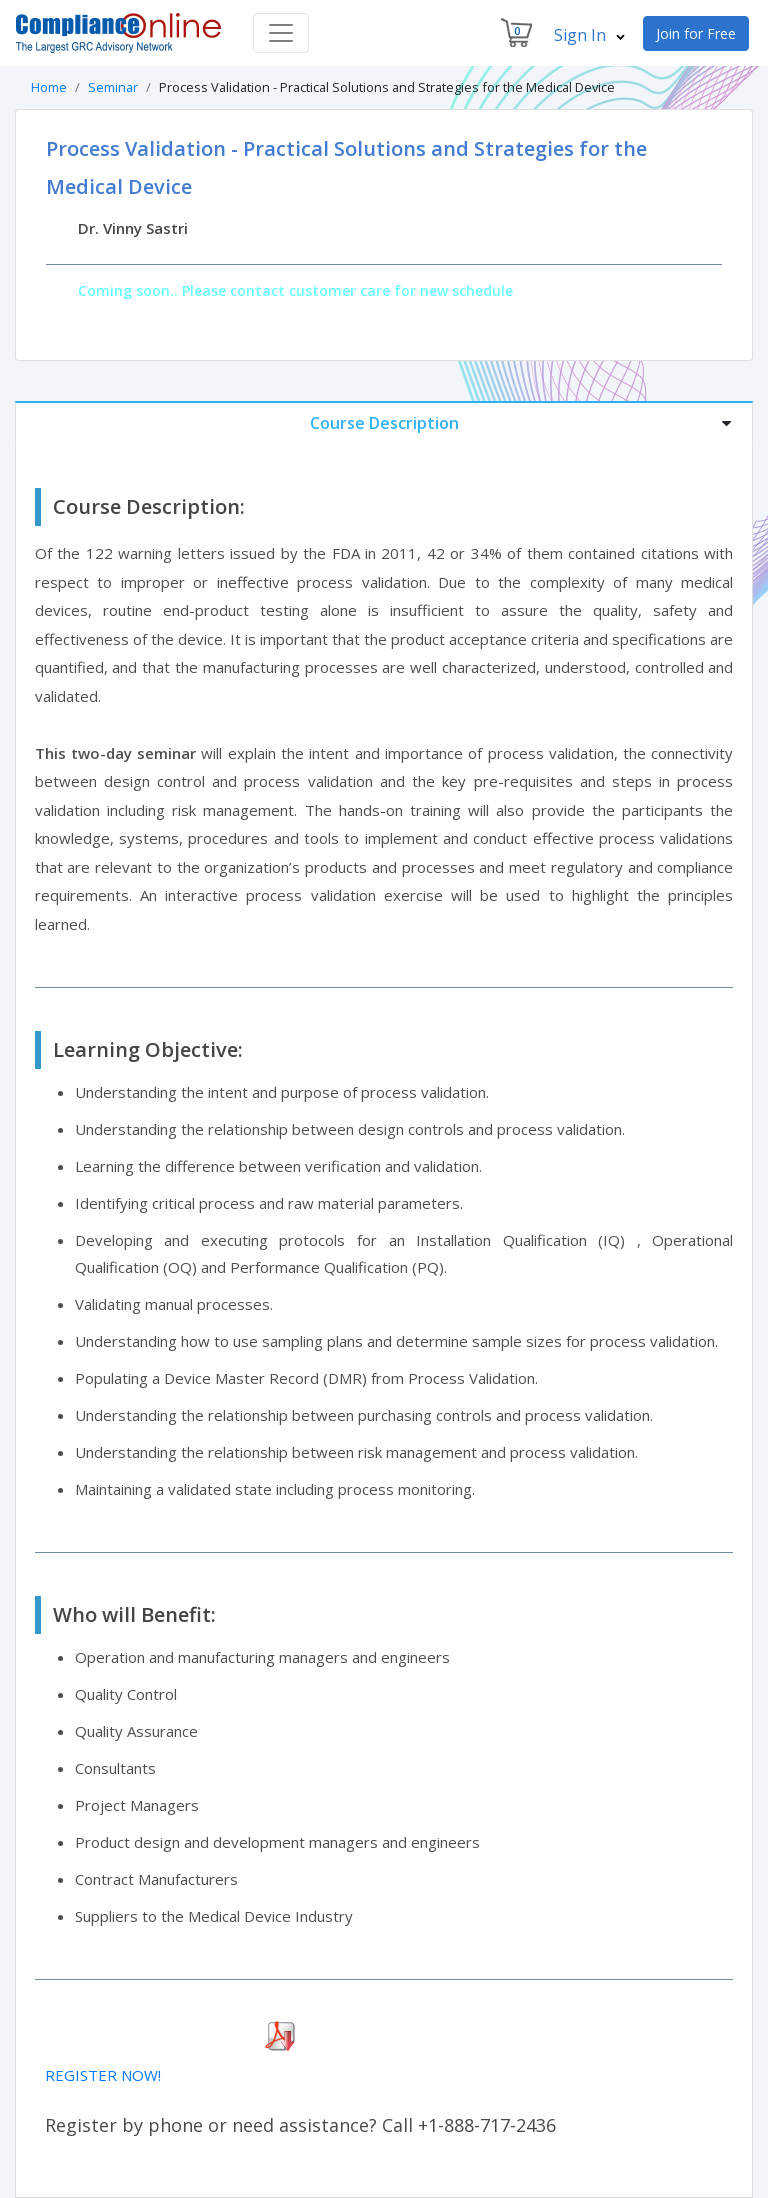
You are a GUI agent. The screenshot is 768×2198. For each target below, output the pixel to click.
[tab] (384, 422)
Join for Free (696, 33)
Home (49, 87)
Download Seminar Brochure (142, 2037)
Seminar (113, 87)
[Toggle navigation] (281, 33)
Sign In (589, 35)
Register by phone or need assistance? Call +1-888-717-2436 (300, 2125)
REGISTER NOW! (103, 2075)
